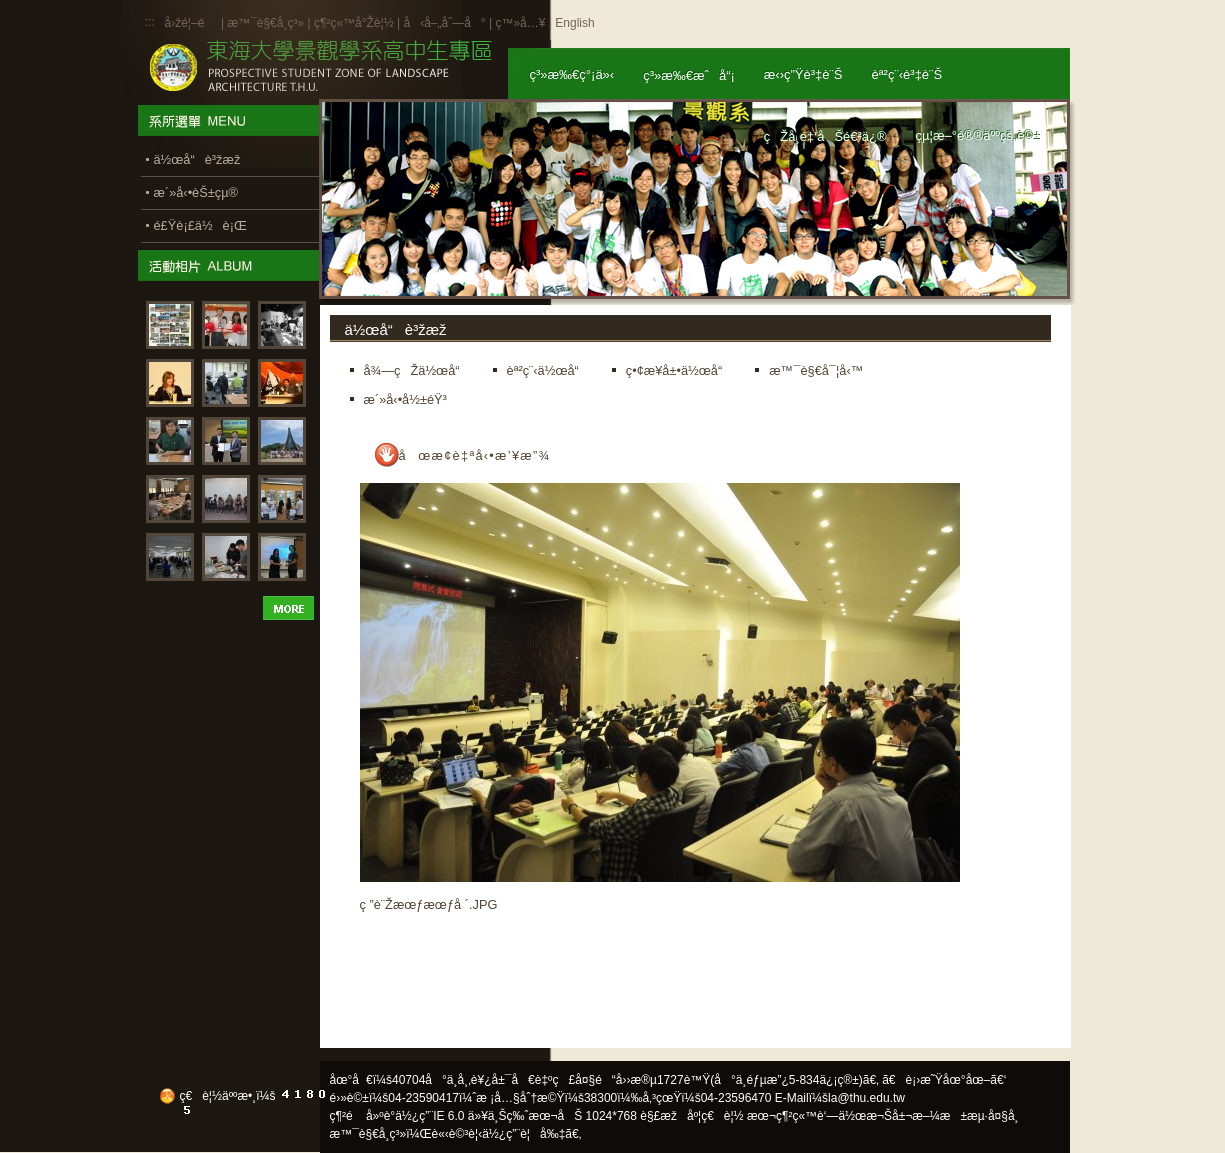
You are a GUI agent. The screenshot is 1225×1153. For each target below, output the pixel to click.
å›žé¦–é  (191, 23)
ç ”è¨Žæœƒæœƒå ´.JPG (429, 904)
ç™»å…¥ (520, 23)
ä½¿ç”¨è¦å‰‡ (523, 1134)
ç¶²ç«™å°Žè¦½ (354, 23)
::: (150, 22)
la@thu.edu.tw (866, 1098)
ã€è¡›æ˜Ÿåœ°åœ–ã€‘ (944, 1080)
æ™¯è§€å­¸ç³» (267, 23)
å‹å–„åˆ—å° (444, 23)
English (574, 23)
